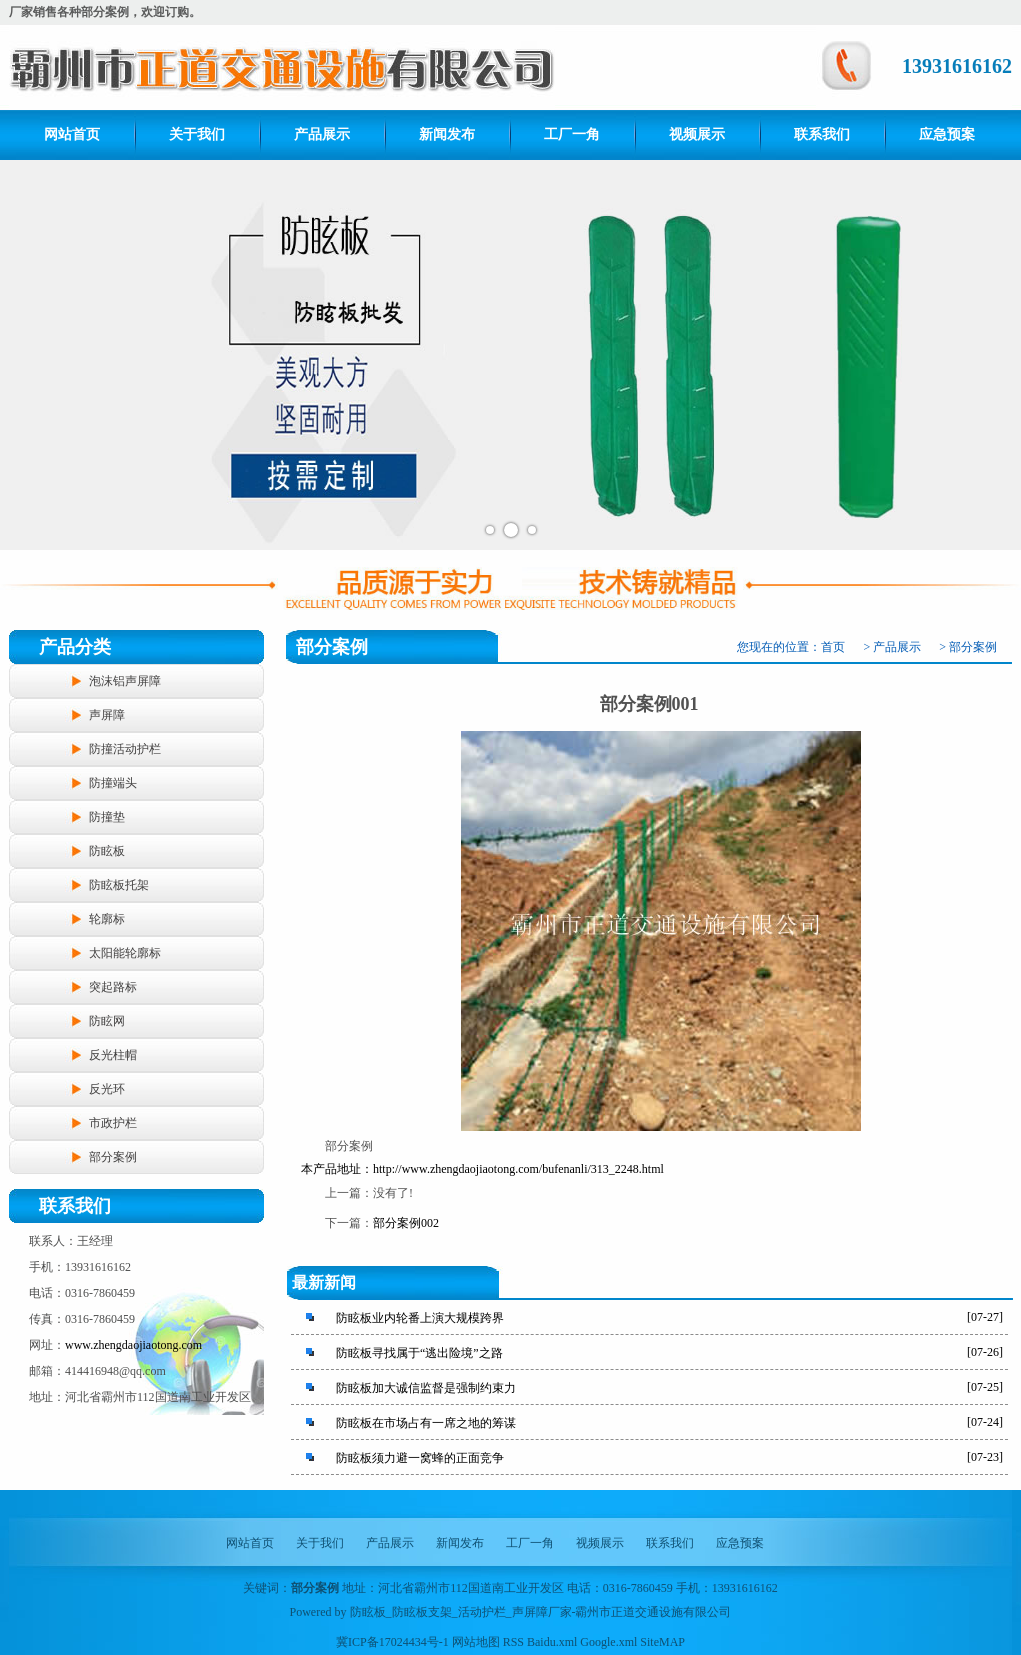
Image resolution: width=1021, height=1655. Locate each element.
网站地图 (476, 1642)
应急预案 (947, 134)
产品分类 (75, 647)
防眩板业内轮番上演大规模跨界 (420, 1318)
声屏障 (107, 715)
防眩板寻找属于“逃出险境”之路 (419, 1353)
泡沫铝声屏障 (125, 681)
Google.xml (608, 1642)
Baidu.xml (552, 1642)
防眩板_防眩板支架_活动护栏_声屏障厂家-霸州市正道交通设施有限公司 (541, 1612)
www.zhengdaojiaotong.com (133, 1345)
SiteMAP (662, 1642)
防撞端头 (113, 783)
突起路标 (113, 987)
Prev (26, 355)
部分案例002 (406, 1223)
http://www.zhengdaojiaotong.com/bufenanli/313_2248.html (518, 1169)
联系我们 (822, 134)
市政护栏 (113, 1123)
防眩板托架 (119, 885)
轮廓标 (107, 919)
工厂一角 (572, 134)
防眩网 (107, 1021)
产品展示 (322, 134)
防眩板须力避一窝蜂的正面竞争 (420, 1458)
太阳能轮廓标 (125, 953)
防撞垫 (107, 817)
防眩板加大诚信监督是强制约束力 (426, 1388)
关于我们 (197, 134)
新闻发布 (447, 134)
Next (995, 355)
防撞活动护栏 (125, 749)
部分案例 (113, 1157)
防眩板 (107, 851)
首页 (833, 647)
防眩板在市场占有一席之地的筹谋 (426, 1423)
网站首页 (72, 134)
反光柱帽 (113, 1055)
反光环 (107, 1089)
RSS (513, 1642)
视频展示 (697, 134)
